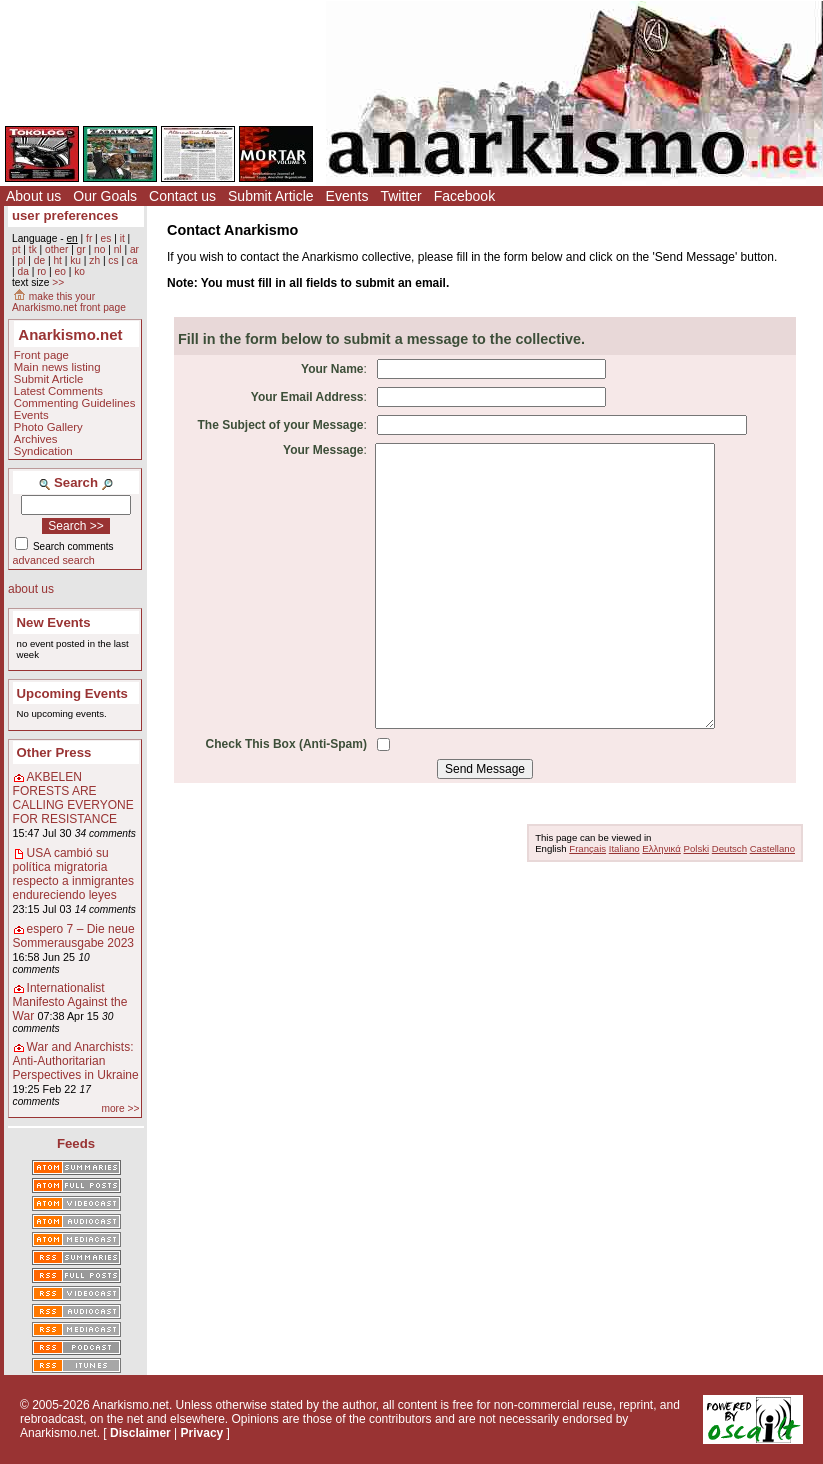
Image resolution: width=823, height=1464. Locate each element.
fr (89, 238)
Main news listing (57, 367)
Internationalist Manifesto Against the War (70, 1002)
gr (81, 249)
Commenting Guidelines (75, 403)
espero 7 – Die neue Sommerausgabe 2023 (74, 936)
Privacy (202, 1433)
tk (33, 249)
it (122, 238)
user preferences (65, 215)
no (99, 249)
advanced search (54, 560)
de (39, 260)
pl (21, 260)
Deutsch (729, 848)
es (106, 238)
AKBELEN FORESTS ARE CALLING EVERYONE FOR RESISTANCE (73, 798)
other (56, 249)
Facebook (464, 196)
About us (33, 196)
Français (587, 848)
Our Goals (105, 196)
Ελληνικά (661, 848)
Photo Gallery (48, 427)
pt (16, 249)
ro (41, 271)
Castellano (772, 848)
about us (31, 589)
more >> (120, 1108)
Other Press (54, 752)
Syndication (43, 451)
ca (132, 260)
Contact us (182, 196)
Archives (36, 439)
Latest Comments (58, 391)
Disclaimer (140, 1433)
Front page (41, 355)
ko (79, 271)
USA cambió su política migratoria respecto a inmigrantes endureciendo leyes (73, 874)
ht (57, 260)
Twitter (400, 196)
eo (60, 271)
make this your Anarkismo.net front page (69, 302)
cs (113, 260)
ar (134, 249)
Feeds (76, 1143)
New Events (54, 622)
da (22, 271)
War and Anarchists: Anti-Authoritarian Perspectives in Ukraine (76, 1061)
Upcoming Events (72, 693)
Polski (697, 848)
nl (118, 249)
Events (347, 196)
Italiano (624, 848)
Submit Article (271, 196)
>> (58, 282)
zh (94, 260)
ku (75, 260)
